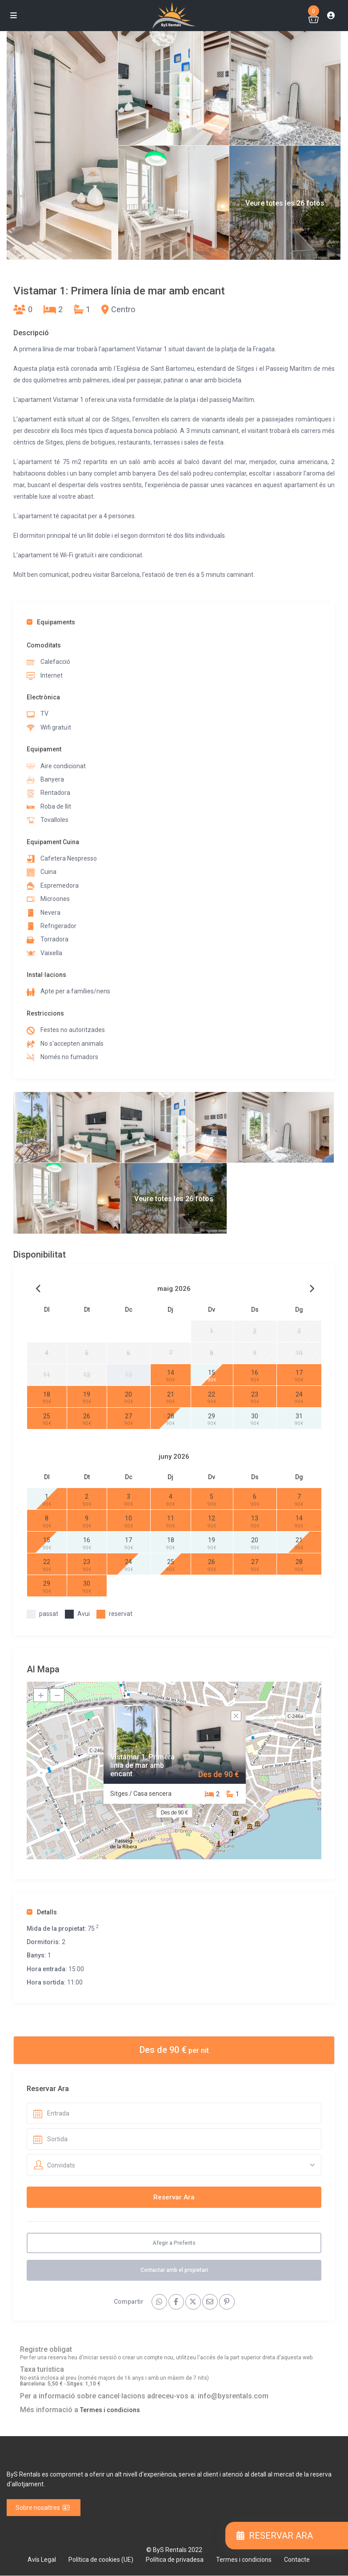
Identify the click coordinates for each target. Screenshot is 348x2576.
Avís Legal (42, 2559)
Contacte (297, 2559)
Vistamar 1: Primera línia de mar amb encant (142, 1765)
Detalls (42, 1912)
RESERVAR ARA (274, 2535)
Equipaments (51, 622)
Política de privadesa (175, 2559)
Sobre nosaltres (43, 2507)
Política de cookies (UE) (100, 2559)
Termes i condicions (110, 2409)
